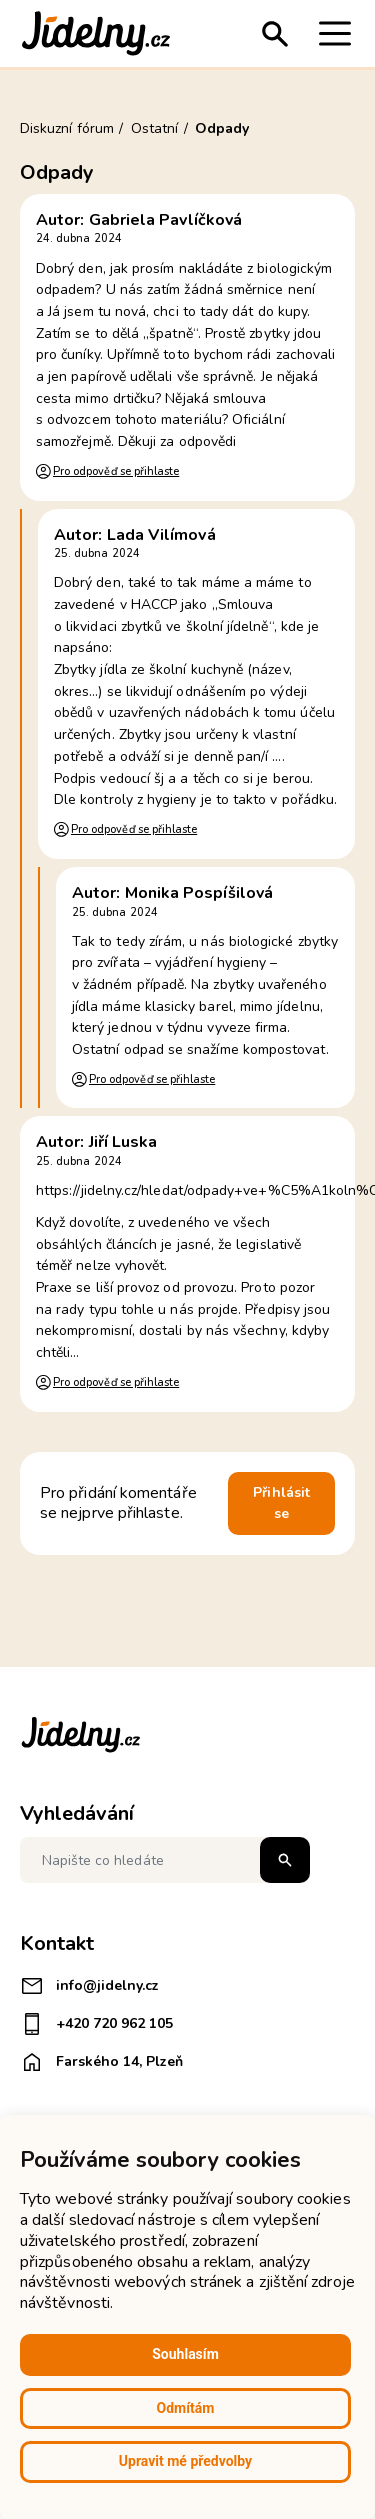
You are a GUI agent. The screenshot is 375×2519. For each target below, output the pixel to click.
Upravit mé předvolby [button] (185, 2461)
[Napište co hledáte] (165, 1860)
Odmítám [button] (186, 2408)
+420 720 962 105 (96, 2024)
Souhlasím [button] (185, 2354)
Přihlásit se (281, 1503)
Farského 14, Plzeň (101, 2062)
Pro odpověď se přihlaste (116, 471)
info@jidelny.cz (89, 1986)
